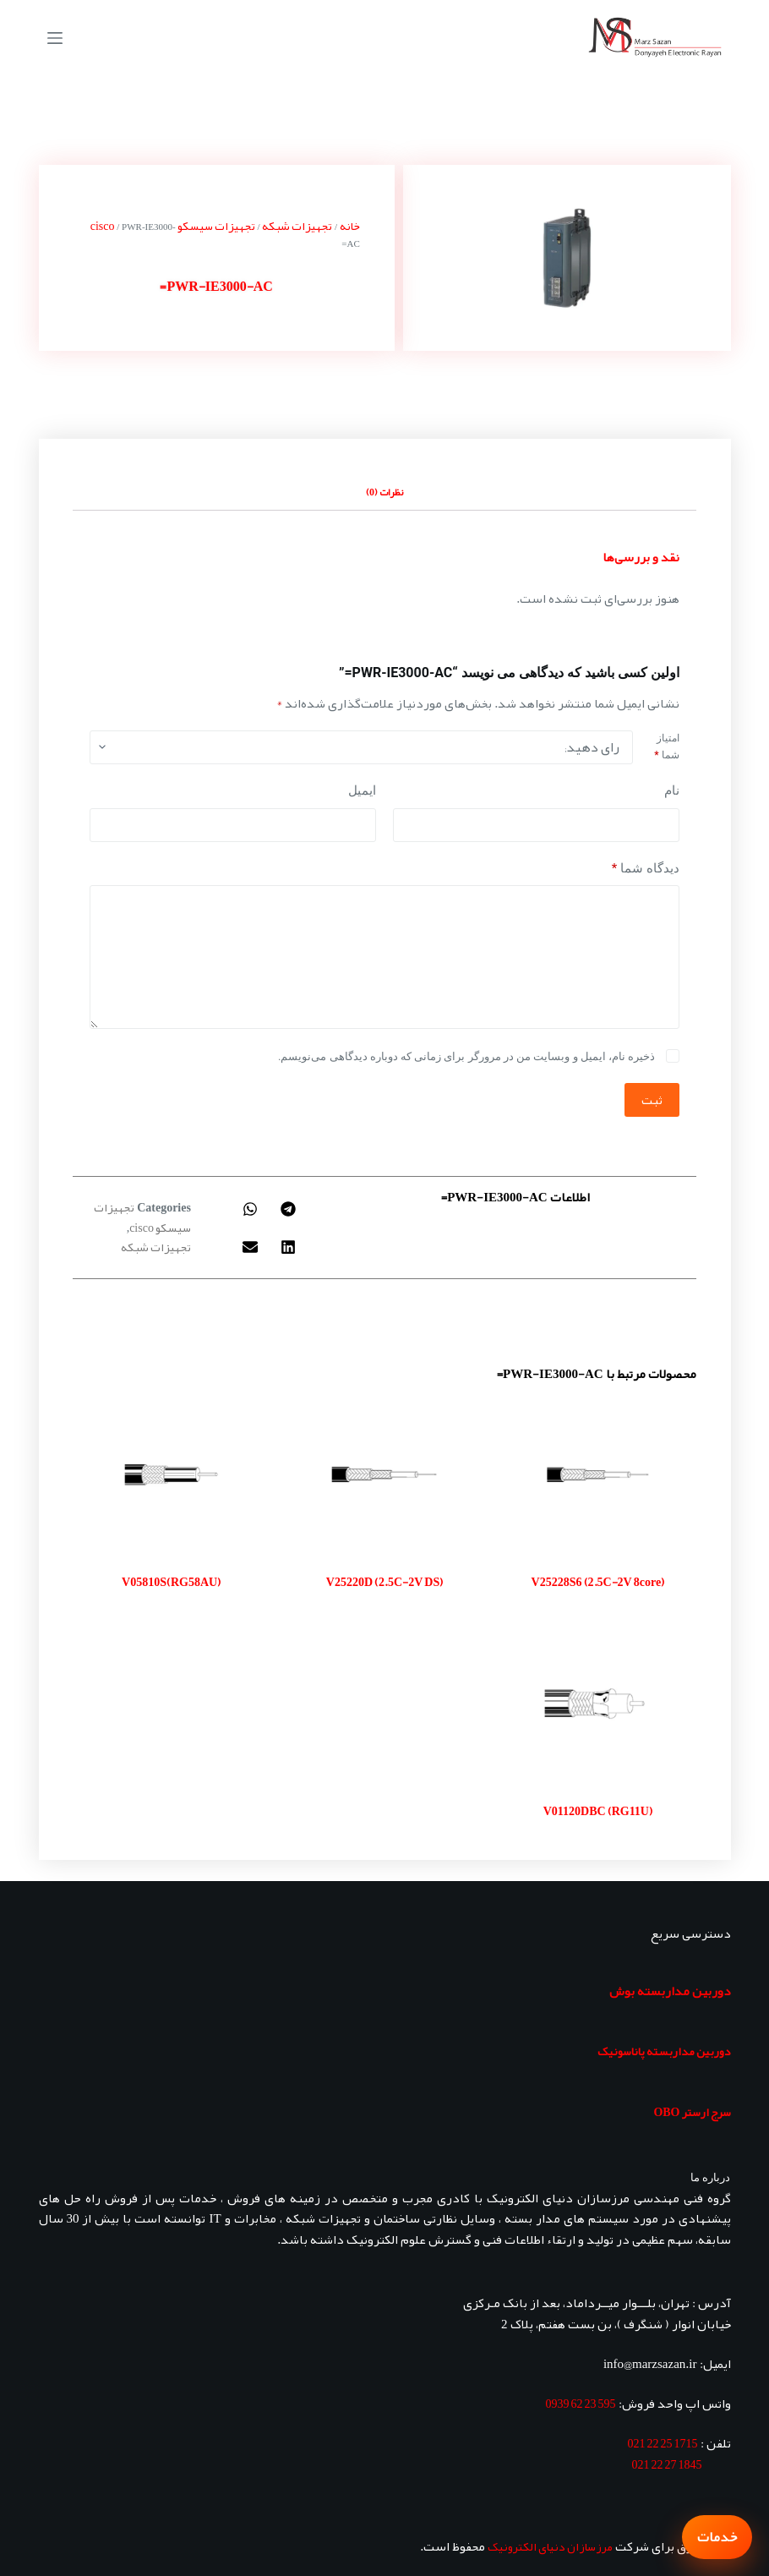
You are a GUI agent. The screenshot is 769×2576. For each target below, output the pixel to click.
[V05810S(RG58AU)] (171, 1474)
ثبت (652, 1100)
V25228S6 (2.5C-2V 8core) (598, 1582)
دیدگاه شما (645, 868)
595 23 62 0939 (581, 2403)
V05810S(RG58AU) (171, 1582)
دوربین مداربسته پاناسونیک (664, 2051)
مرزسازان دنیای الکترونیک (550, 2546)
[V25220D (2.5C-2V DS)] (384, 1474)
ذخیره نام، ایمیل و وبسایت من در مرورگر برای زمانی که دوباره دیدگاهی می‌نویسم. (466, 1056)
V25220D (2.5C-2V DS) (384, 1582)
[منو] (55, 38)
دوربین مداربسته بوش (670, 1991)
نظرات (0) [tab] (384, 492)
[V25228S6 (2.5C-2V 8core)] (597, 1474)
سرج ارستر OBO (691, 2112)
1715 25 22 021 (663, 2443)
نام (671, 790)
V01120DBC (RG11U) (597, 1811)
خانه (350, 226)
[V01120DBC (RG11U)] (597, 1703)
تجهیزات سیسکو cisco (142, 1217)
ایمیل (362, 790)
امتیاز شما (666, 746)
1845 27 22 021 (667, 2464)
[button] (289, 1209)
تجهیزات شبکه (297, 226)
